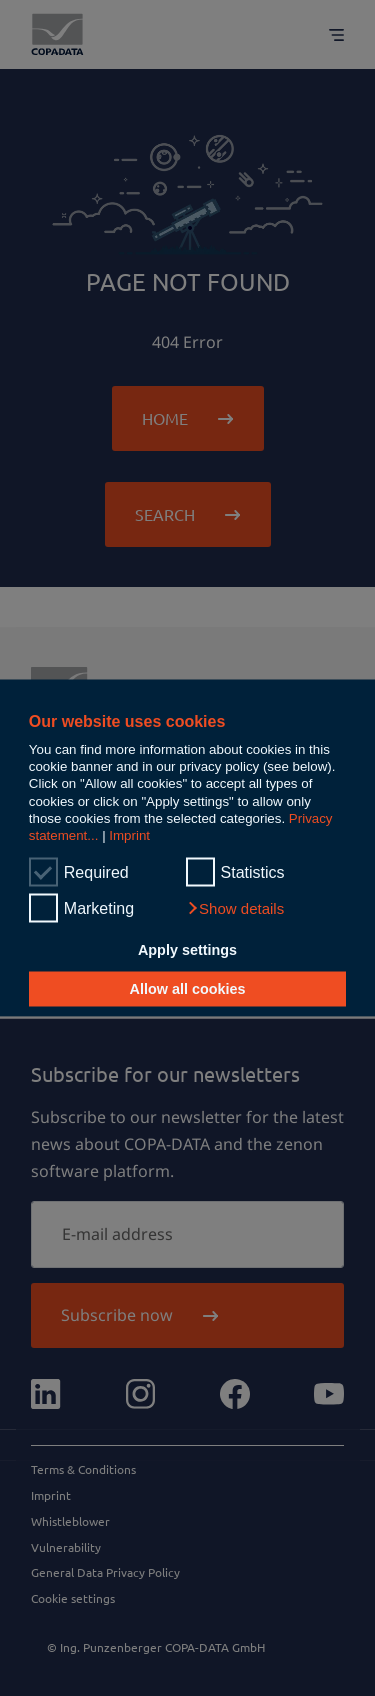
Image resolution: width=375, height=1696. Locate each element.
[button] (235, 909)
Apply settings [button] (187, 949)
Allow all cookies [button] (188, 989)
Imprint (129, 835)
